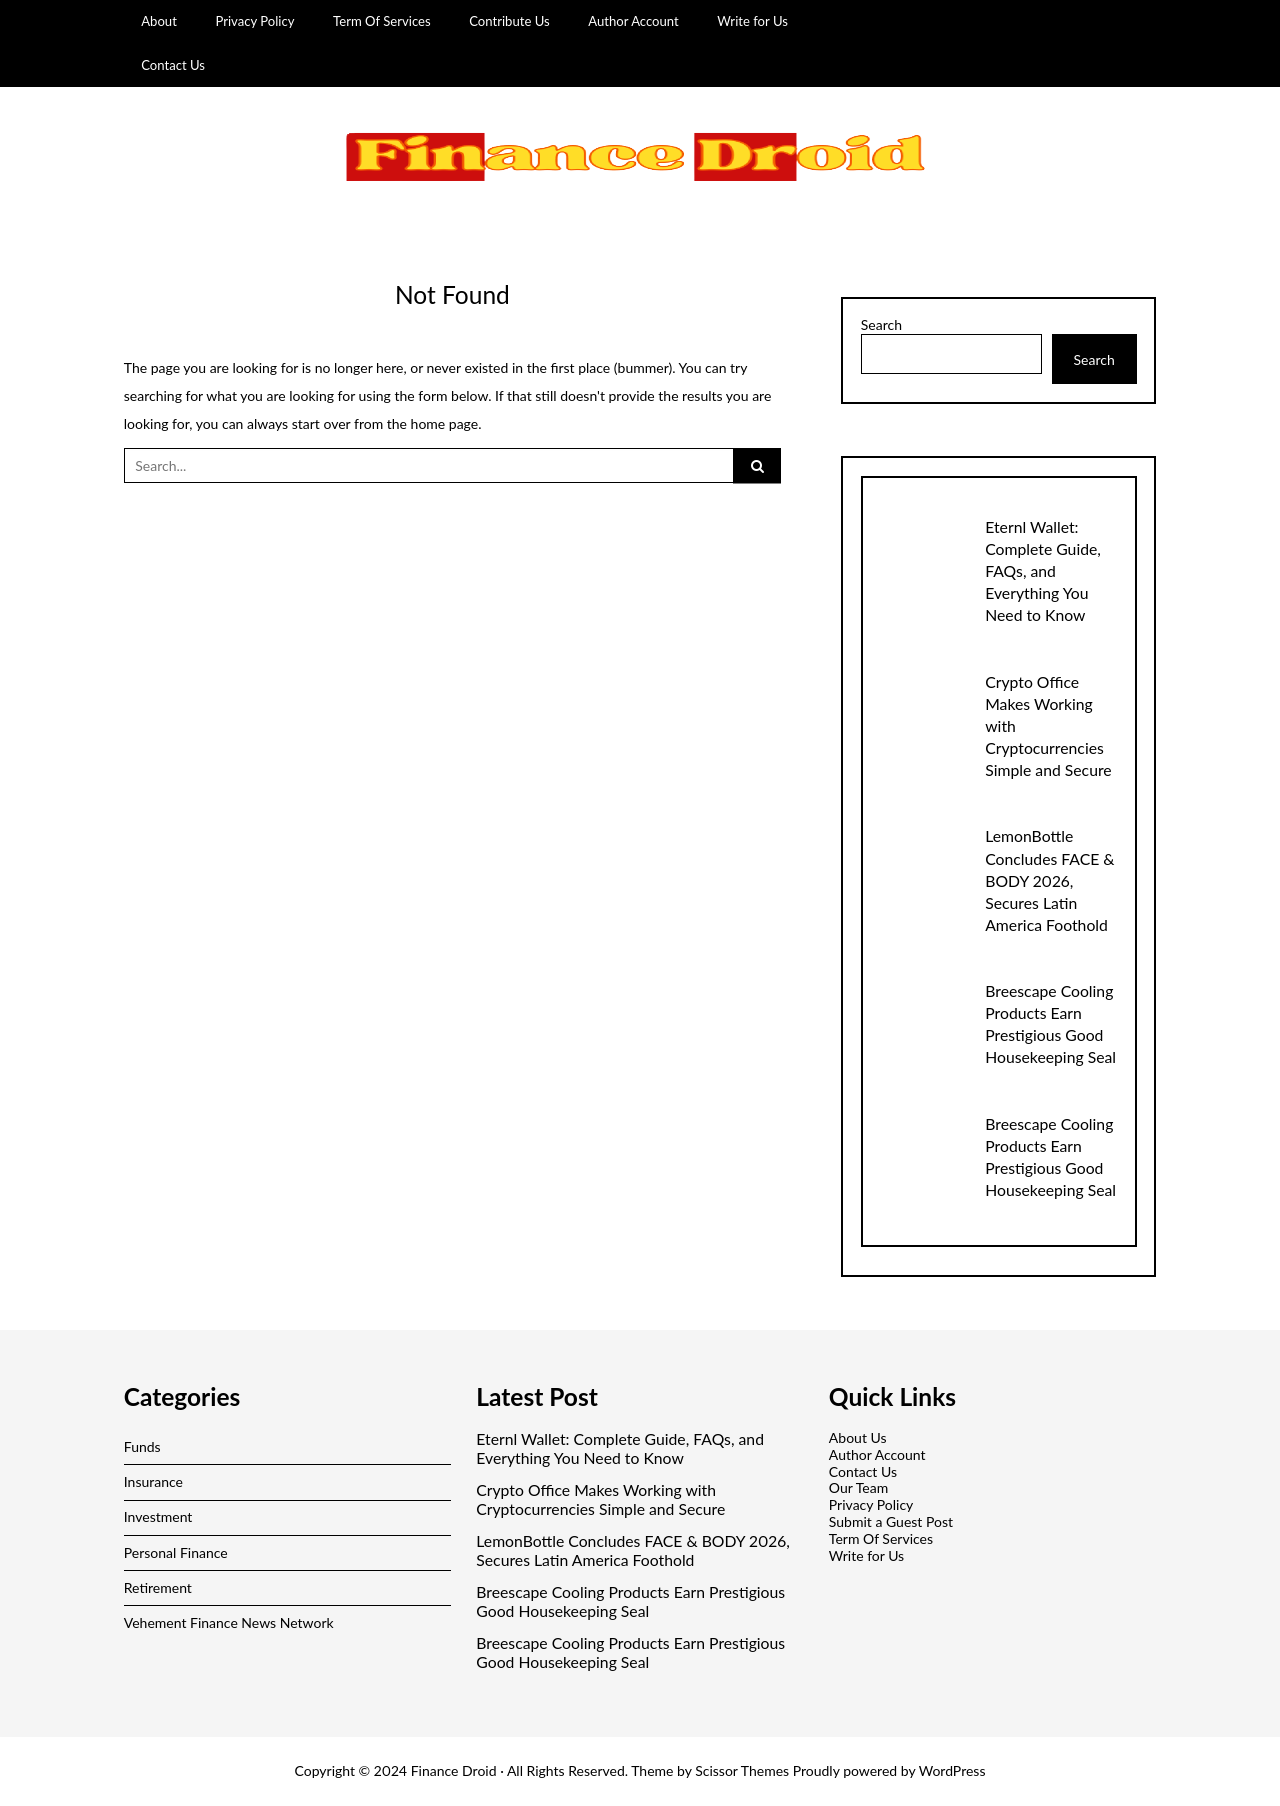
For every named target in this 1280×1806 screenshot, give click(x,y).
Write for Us (752, 21)
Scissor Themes (742, 1770)
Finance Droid (454, 1770)
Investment (158, 1516)
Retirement (158, 1587)
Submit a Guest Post (891, 1521)
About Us (858, 1437)
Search (881, 325)
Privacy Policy (254, 21)
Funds (142, 1446)
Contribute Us (509, 21)
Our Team (858, 1487)
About (159, 21)
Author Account (633, 21)
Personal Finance (176, 1552)
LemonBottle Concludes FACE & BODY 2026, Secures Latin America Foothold (1049, 879)
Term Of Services (382, 21)
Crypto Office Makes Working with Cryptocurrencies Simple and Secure (600, 1499)
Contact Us (173, 65)
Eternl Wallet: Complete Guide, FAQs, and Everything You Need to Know (1043, 570)
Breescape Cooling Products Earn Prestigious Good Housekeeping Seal (630, 1601)
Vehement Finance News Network (229, 1622)
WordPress (952, 1770)
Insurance (153, 1481)
